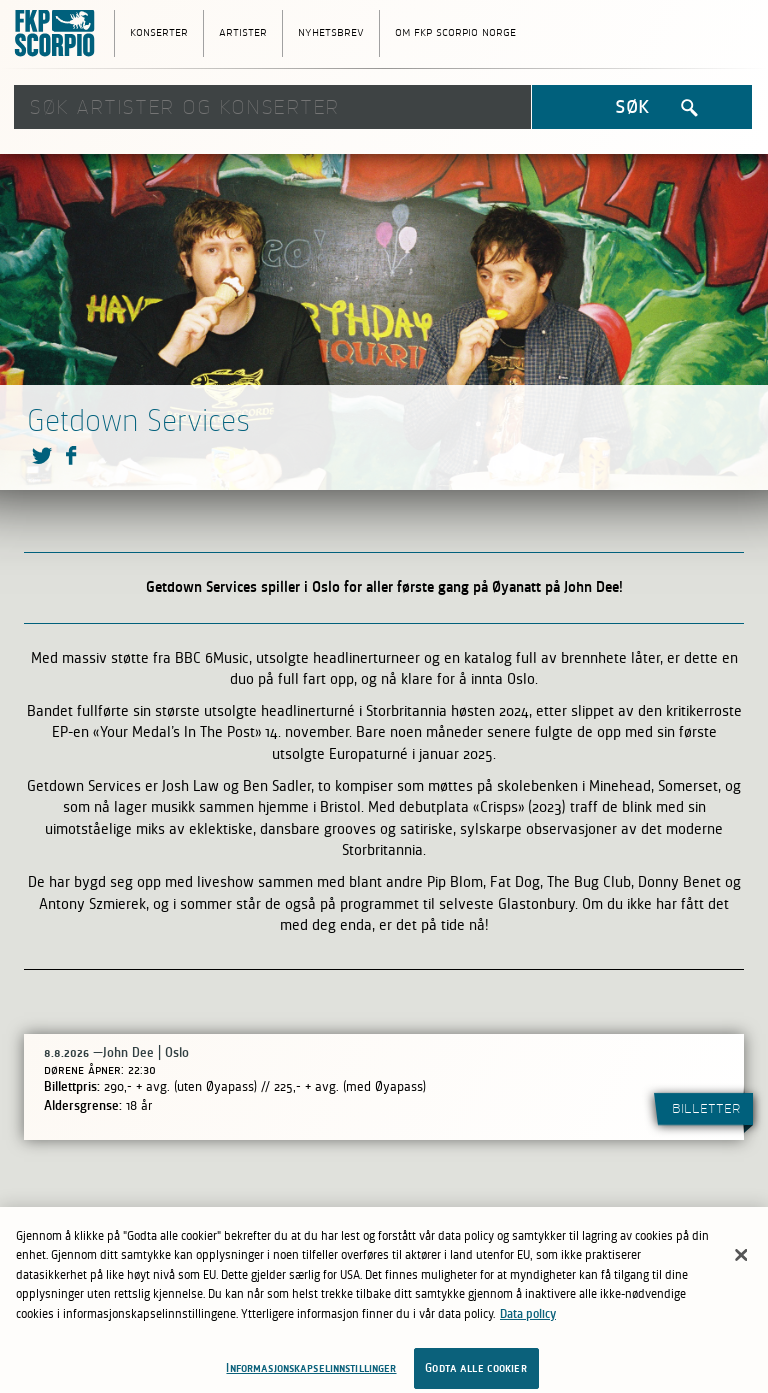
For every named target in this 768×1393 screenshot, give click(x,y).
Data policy (528, 1318)
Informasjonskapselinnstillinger (311, 1372)
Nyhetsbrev (331, 31)
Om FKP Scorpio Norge (455, 31)
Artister (243, 31)
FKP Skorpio (59, 34)
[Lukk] (741, 1259)
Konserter (159, 31)
